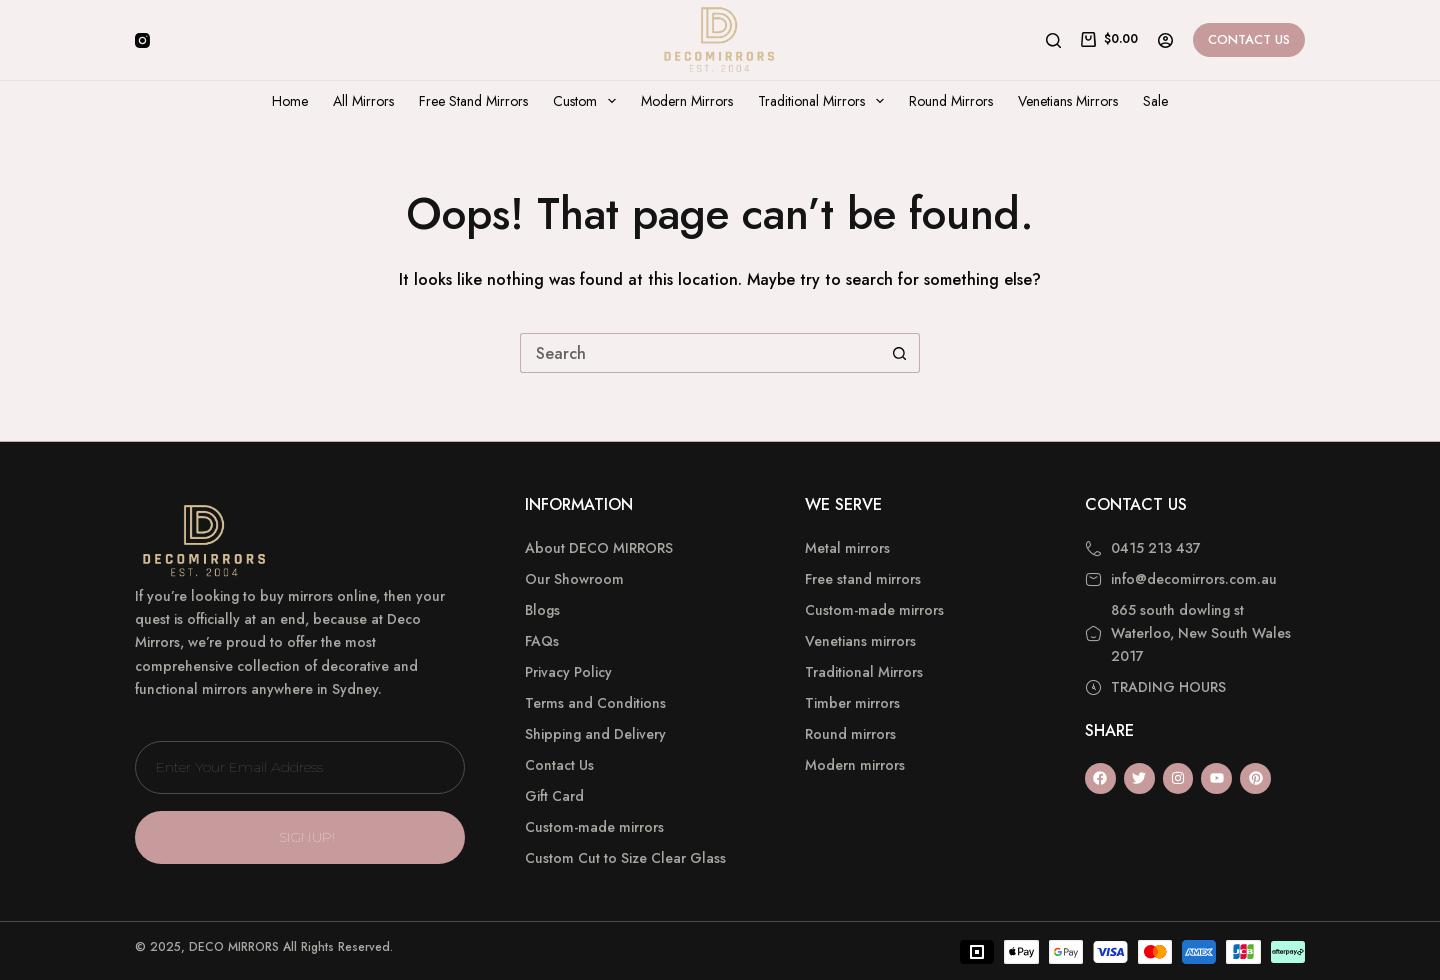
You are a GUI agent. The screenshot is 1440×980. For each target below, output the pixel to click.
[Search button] (900, 353)
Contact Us (1249, 39)
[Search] (1053, 40)
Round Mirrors (951, 101)
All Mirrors (363, 101)
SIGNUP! (308, 837)
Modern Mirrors (687, 101)
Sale (1155, 101)
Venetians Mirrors (1068, 101)
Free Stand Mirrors (473, 101)
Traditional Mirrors (825, 101)
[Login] (1165, 40)
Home (290, 101)
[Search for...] (700, 353)
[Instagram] (142, 40)
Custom (588, 101)
